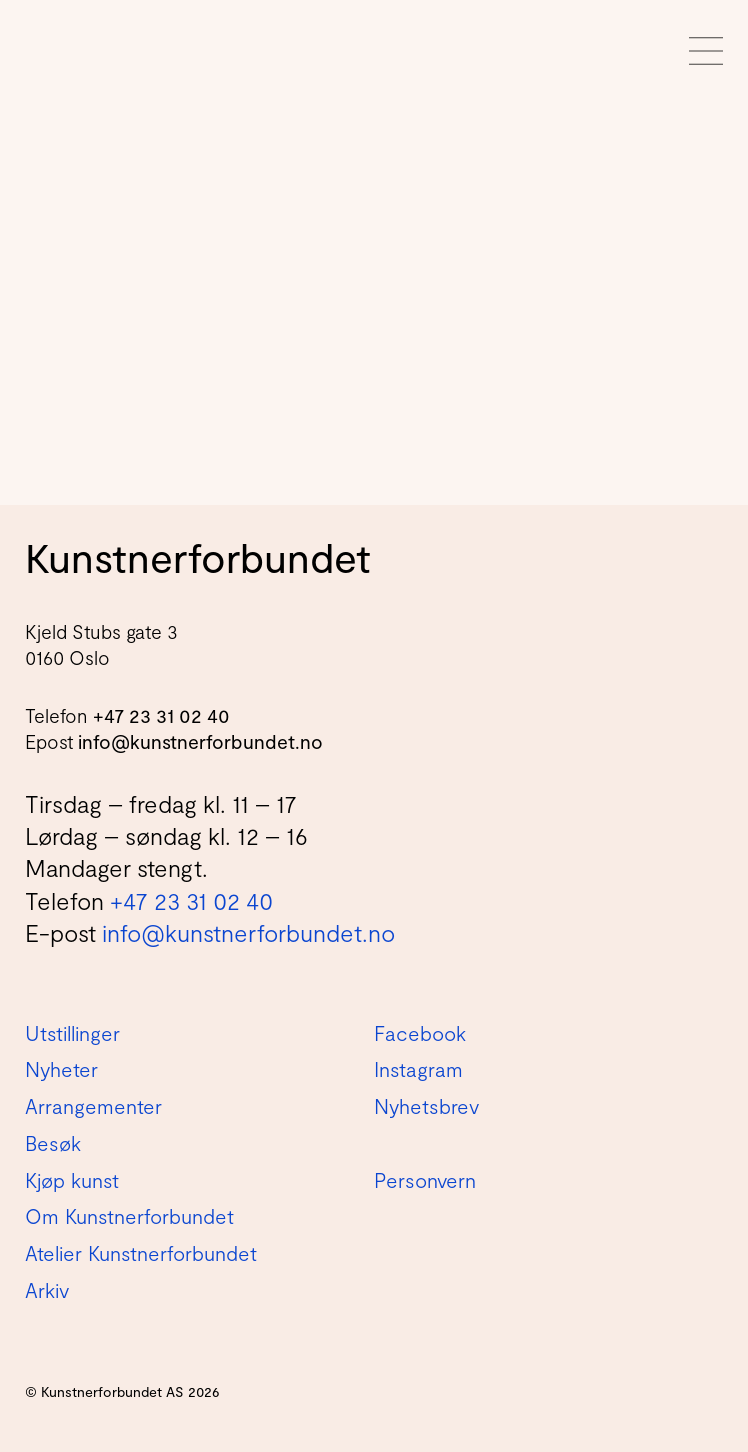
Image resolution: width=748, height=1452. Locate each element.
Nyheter (61, 1069)
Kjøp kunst (72, 1180)
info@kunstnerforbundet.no (200, 741)
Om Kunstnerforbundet (129, 1216)
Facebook (420, 1033)
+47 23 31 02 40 (161, 715)
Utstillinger (72, 1033)
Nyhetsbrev (426, 1106)
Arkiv (47, 1290)
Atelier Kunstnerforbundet (141, 1253)
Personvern (425, 1180)
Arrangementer (93, 1106)
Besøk (53, 1143)
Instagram (418, 1069)
